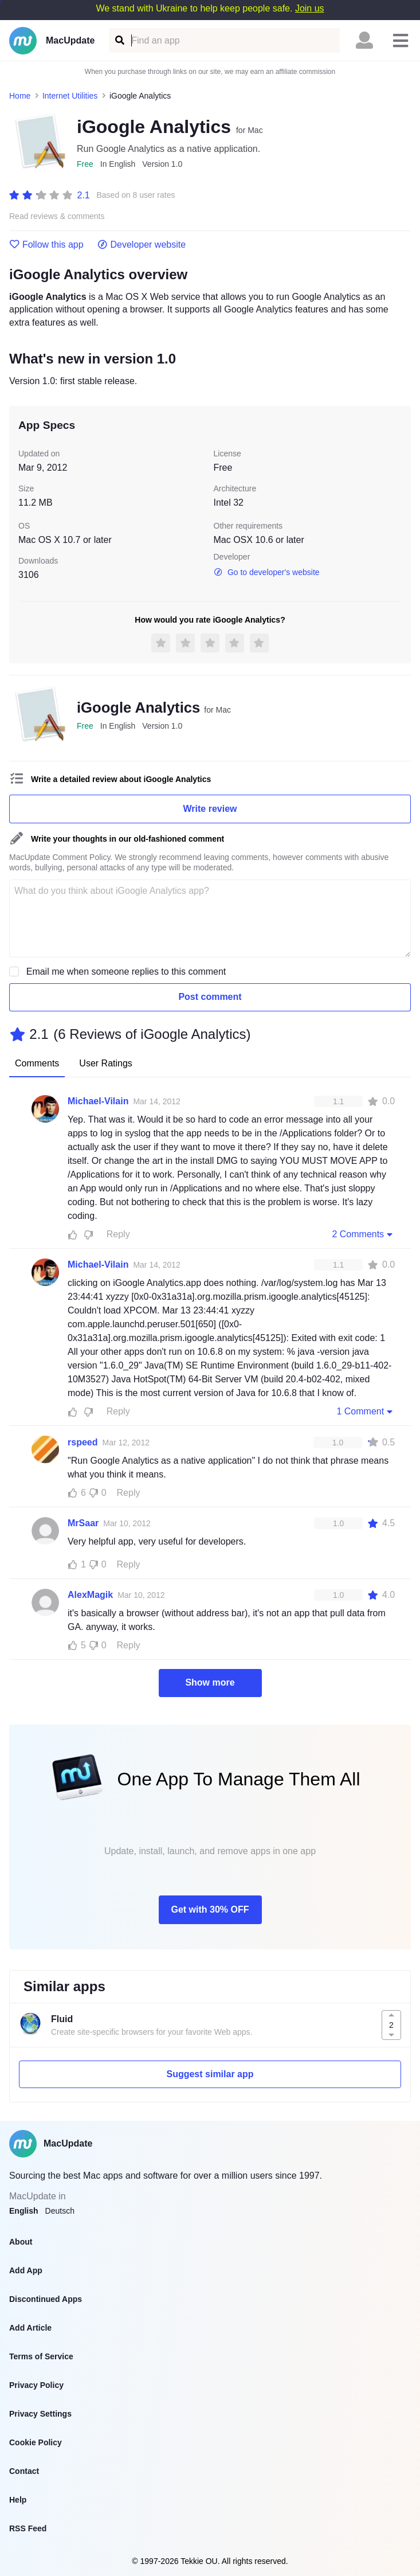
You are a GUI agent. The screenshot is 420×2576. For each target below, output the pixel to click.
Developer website (141, 244)
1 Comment (365, 1411)
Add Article (30, 2328)
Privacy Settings (40, 2414)
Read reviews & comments (57, 216)
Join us (309, 8)
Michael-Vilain (98, 1101)
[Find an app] (118, 40)
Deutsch (59, 2211)
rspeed (82, 1442)
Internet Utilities (69, 96)
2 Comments (363, 1234)
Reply (118, 1234)
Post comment (209, 997)
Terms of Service (41, 2356)
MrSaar (83, 1523)
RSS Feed (27, 2528)
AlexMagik (90, 1595)
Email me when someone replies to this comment (126, 971)
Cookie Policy (35, 2442)
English (23, 2211)
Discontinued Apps (45, 2299)
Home (19, 96)
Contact (24, 2471)
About (20, 2242)
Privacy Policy (36, 2385)
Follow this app (46, 244)
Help (17, 2500)
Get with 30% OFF (210, 1909)
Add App (25, 2270)
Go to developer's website (267, 572)
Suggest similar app (209, 2074)
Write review (210, 809)
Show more (209, 1682)
